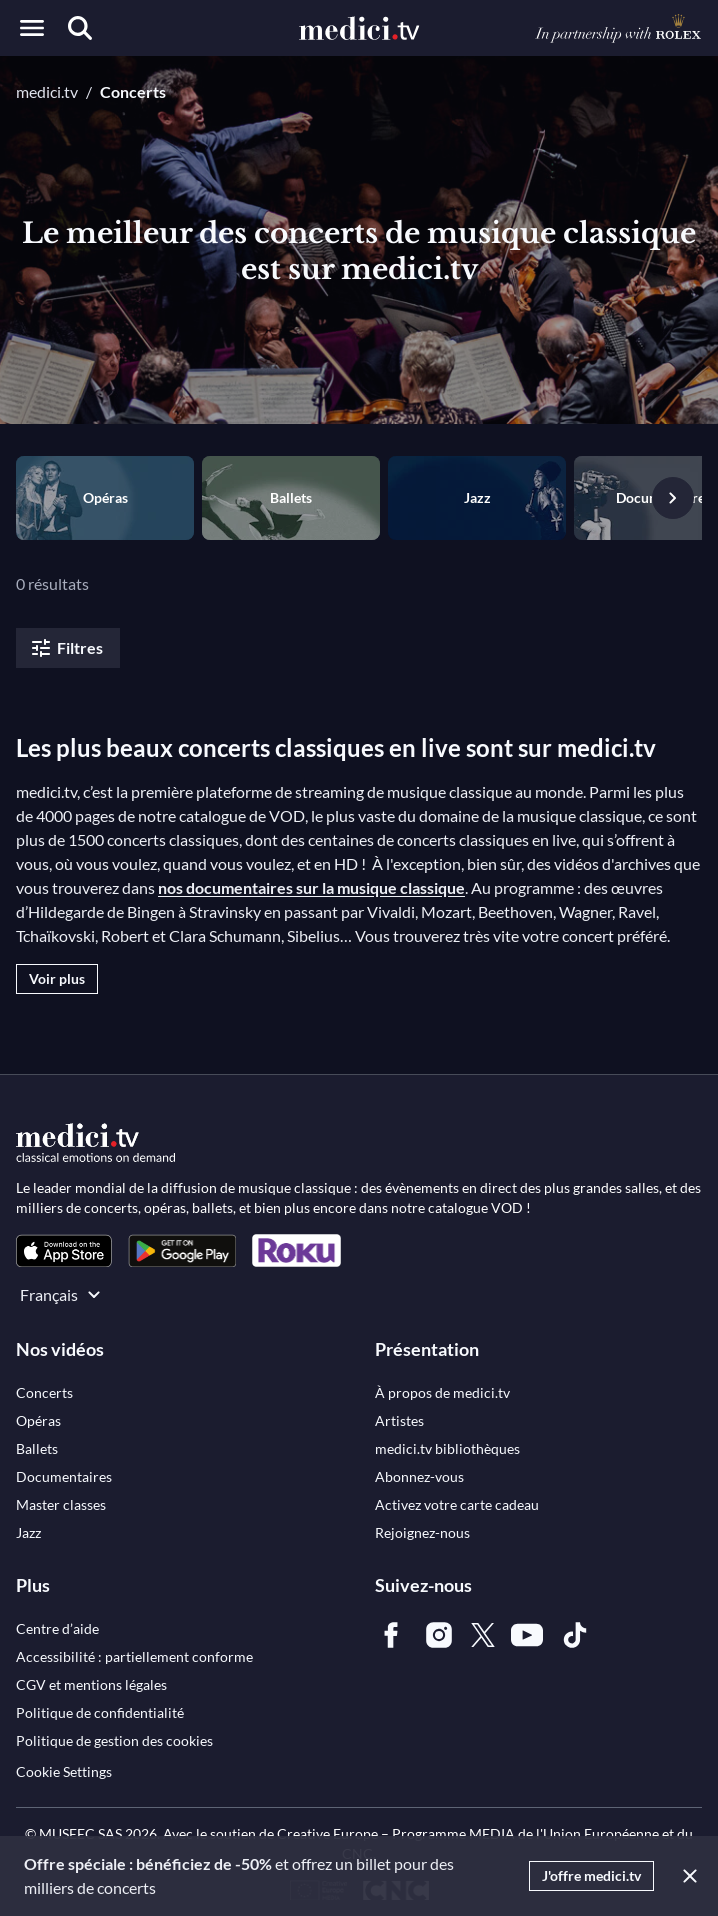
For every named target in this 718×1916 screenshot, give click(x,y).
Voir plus (57, 978)
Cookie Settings (64, 1771)
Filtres (66, 648)
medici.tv (47, 91)
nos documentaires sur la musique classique (311, 887)
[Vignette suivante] (673, 498)
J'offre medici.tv (591, 1875)
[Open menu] (32, 28)
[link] (64, 1250)
